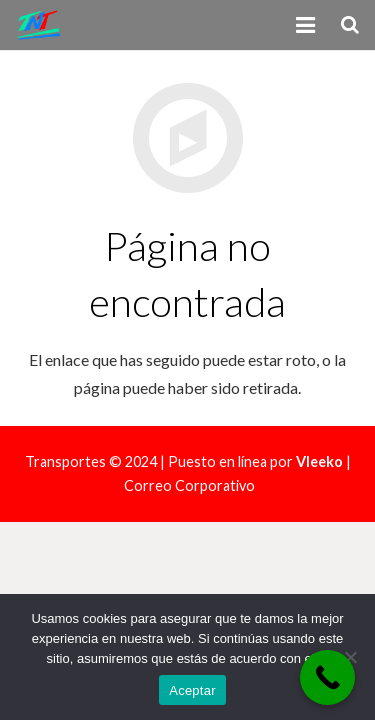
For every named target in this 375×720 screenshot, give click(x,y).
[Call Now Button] (327, 677)
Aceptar (192, 690)
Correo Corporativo (189, 485)
